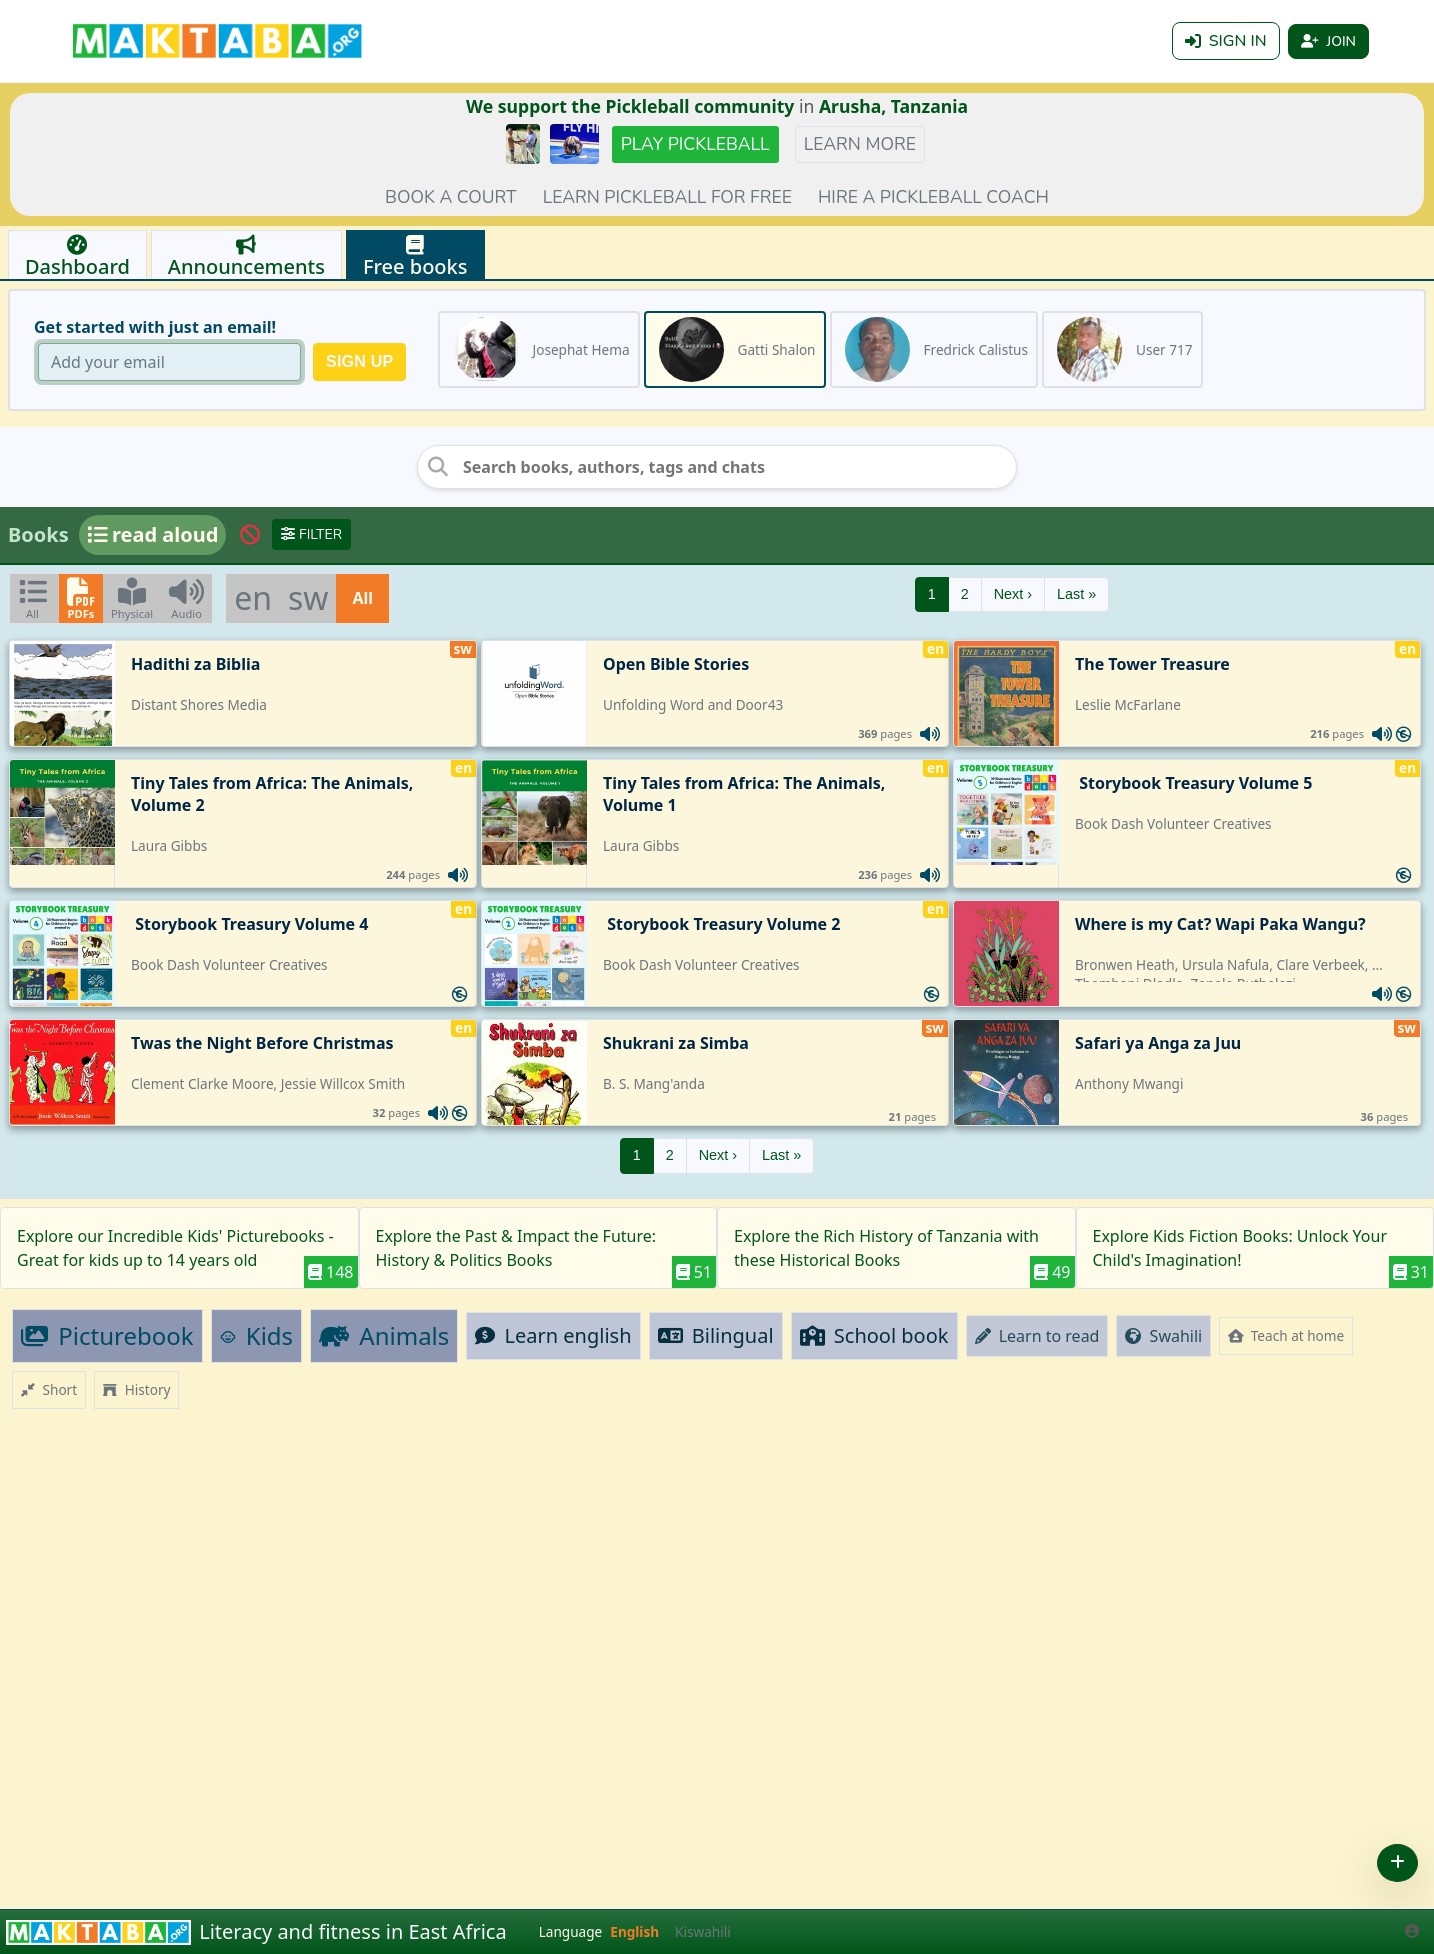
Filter (311, 534)
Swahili (1163, 1336)
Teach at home (1286, 1335)
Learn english (553, 1335)
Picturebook (107, 1335)
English (634, 1931)
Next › (1013, 594)
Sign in (1226, 41)
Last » (1076, 594)
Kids (257, 1335)
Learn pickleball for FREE (667, 197)
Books (38, 534)
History (136, 1389)
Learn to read (1037, 1336)
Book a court (451, 197)
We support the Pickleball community (630, 106)
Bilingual (716, 1335)
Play (695, 144)
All (362, 598)
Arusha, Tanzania (893, 106)
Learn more (860, 144)
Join (1328, 41)
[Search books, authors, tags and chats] (717, 467)
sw (308, 597)
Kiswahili (703, 1931)
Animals (384, 1335)
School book (874, 1335)
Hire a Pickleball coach (933, 197)
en (253, 597)
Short (49, 1389)
